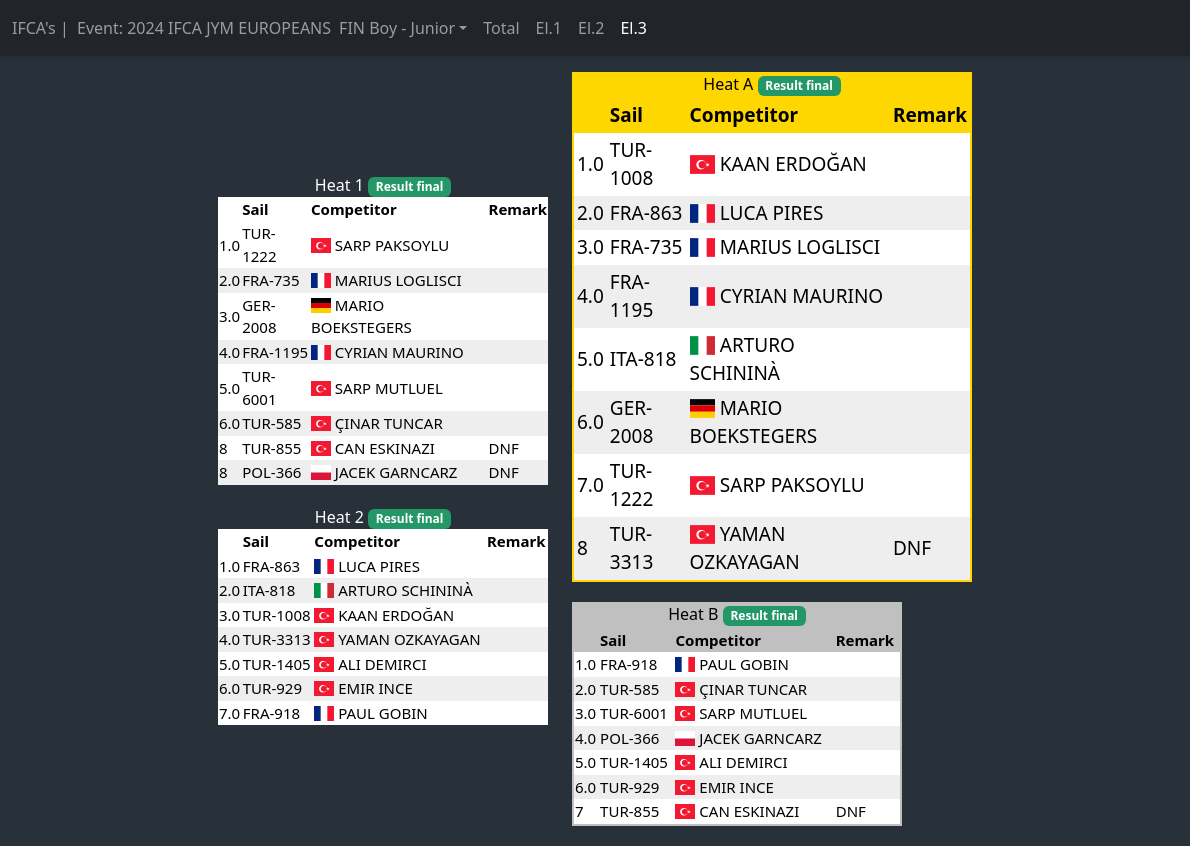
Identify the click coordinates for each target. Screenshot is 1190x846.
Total (501, 28)
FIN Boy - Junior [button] (397, 28)
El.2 (591, 28)
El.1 (549, 28)
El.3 (633, 28)
